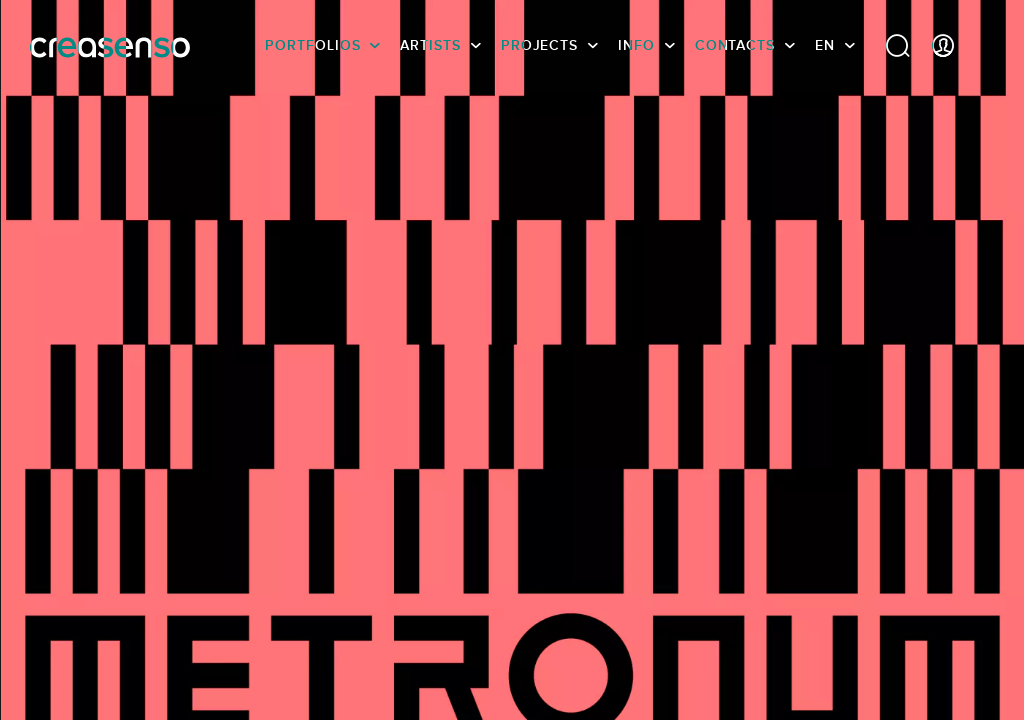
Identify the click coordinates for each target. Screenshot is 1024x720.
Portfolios (312, 45)
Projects (539, 45)
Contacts (735, 45)
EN (825, 45)
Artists (430, 45)
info (636, 45)
